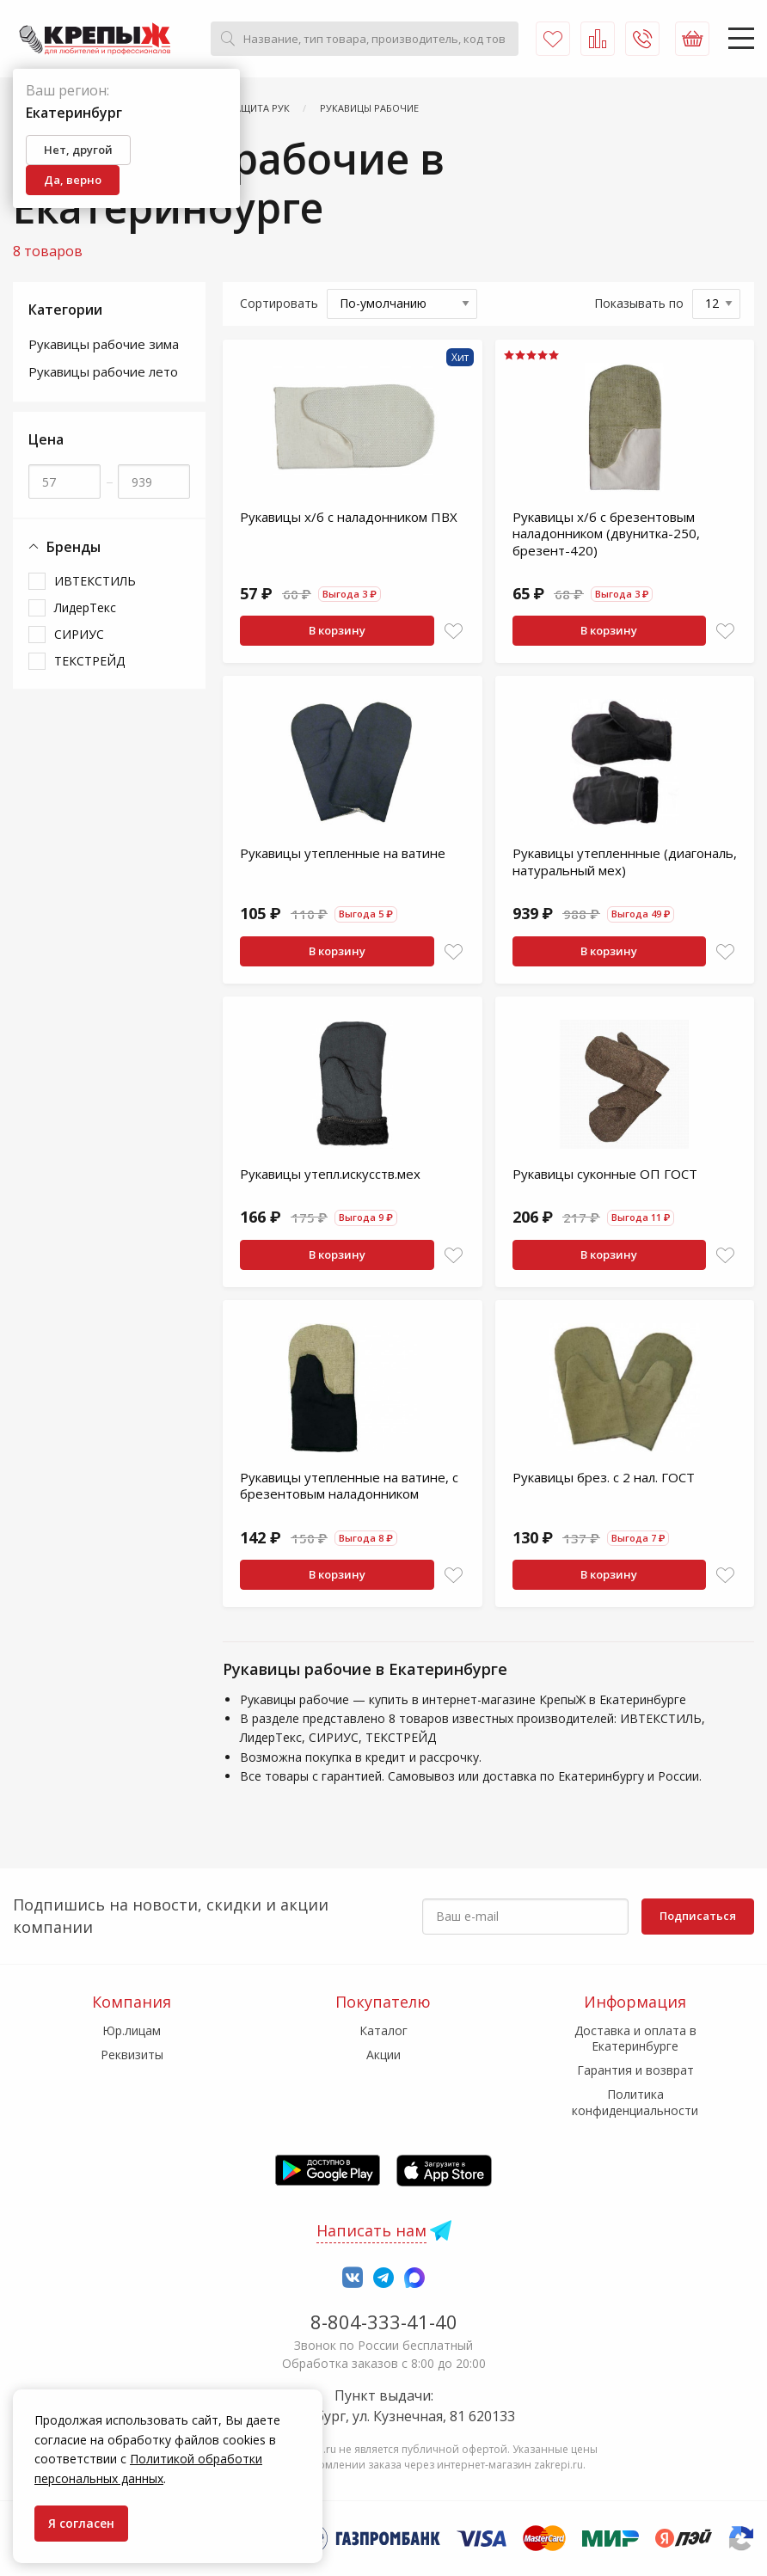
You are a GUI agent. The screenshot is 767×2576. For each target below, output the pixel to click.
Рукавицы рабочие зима (103, 344)
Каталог (383, 2030)
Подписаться (698, 1915)
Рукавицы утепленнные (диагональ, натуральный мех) (624, 861)
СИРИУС (79, 634)
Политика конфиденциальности (635, 2102)
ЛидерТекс (85, 607)
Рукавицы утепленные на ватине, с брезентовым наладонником (349, 1486)
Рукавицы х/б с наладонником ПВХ (348, 516)
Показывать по (639, 303)
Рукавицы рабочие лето (103, 371)
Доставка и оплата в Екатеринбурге (635, 2038)
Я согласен (81, 2523)
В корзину (337, 630)
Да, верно (72, 179)
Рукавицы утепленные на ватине (342, 853)
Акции (383, 2054)
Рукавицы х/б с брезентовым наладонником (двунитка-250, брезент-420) (606, 533)
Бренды (64, 547)
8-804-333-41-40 (383, 2321)
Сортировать (279, 303)
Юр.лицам (131, 2030)
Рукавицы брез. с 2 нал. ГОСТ (603, 1477)
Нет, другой (78, 149)
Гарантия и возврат (635, 2070)
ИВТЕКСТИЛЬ (95, 581)
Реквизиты (132, 2054)
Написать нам (371, 2230)
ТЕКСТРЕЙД (89, 661)
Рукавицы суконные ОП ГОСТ (604, 1173)
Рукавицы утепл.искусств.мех (330, 1173)
